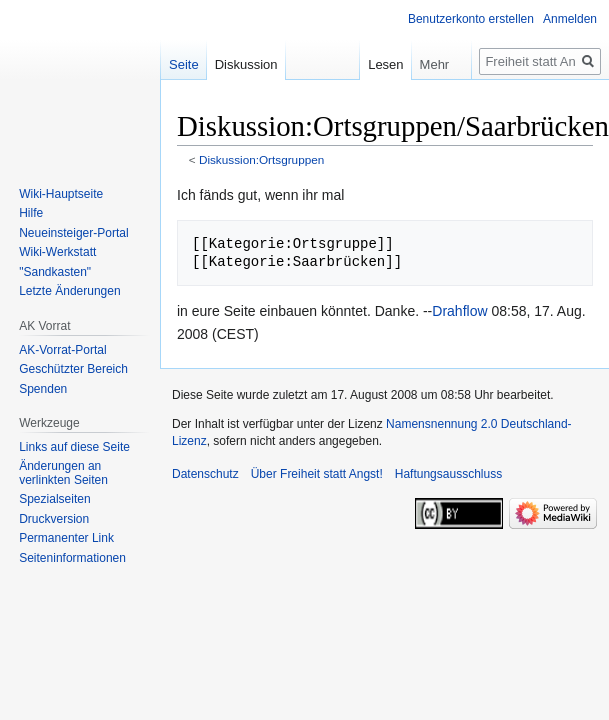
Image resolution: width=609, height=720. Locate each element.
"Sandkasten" (55, 272)
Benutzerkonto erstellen (471, 19)
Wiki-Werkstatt (57, 252)
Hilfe (31, 213)
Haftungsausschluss (448, 474)
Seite (184, 64)
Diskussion (246, 64)
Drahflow (459, 311)
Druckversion (54, 519)
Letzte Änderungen (69, 291)
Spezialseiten (54, 499)
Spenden (43, 389)
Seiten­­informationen (72, 558)
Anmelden (570, 19)
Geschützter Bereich (73, 369)
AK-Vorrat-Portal (62, 350)
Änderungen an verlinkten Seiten (63, 473)
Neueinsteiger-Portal (73, 233)
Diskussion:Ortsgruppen (261, 159)
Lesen (371, 64)
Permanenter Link (66, 538)
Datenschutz (205, 474)
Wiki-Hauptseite (61, 194)
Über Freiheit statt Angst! (317, 474)
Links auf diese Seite (74, 447)
